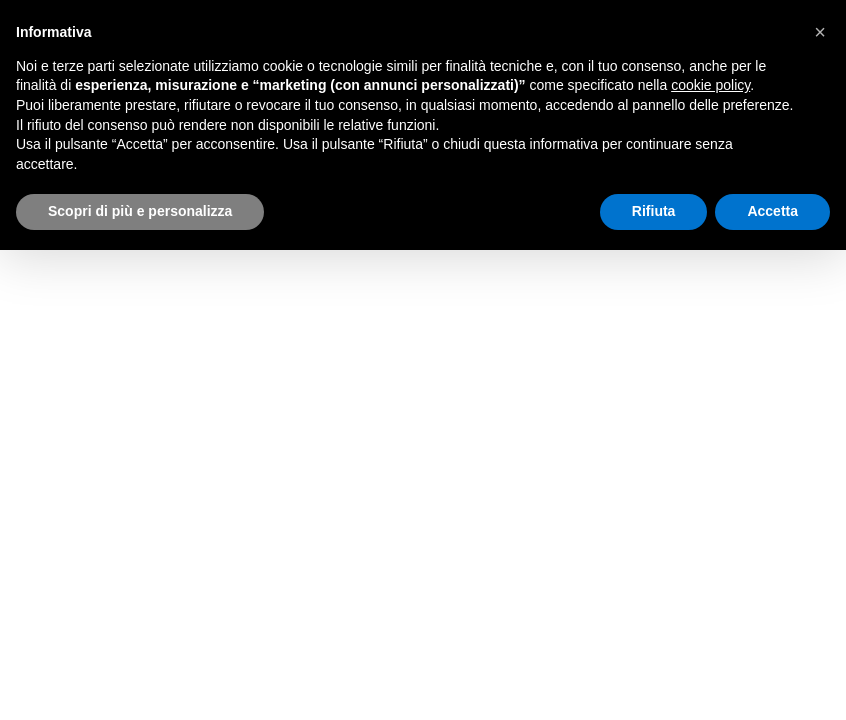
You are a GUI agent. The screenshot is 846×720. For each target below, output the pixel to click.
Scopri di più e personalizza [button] (140, 211)
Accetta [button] (772, 211)
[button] (820, 32)
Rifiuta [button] (654, 211)
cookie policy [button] (710, 85)
